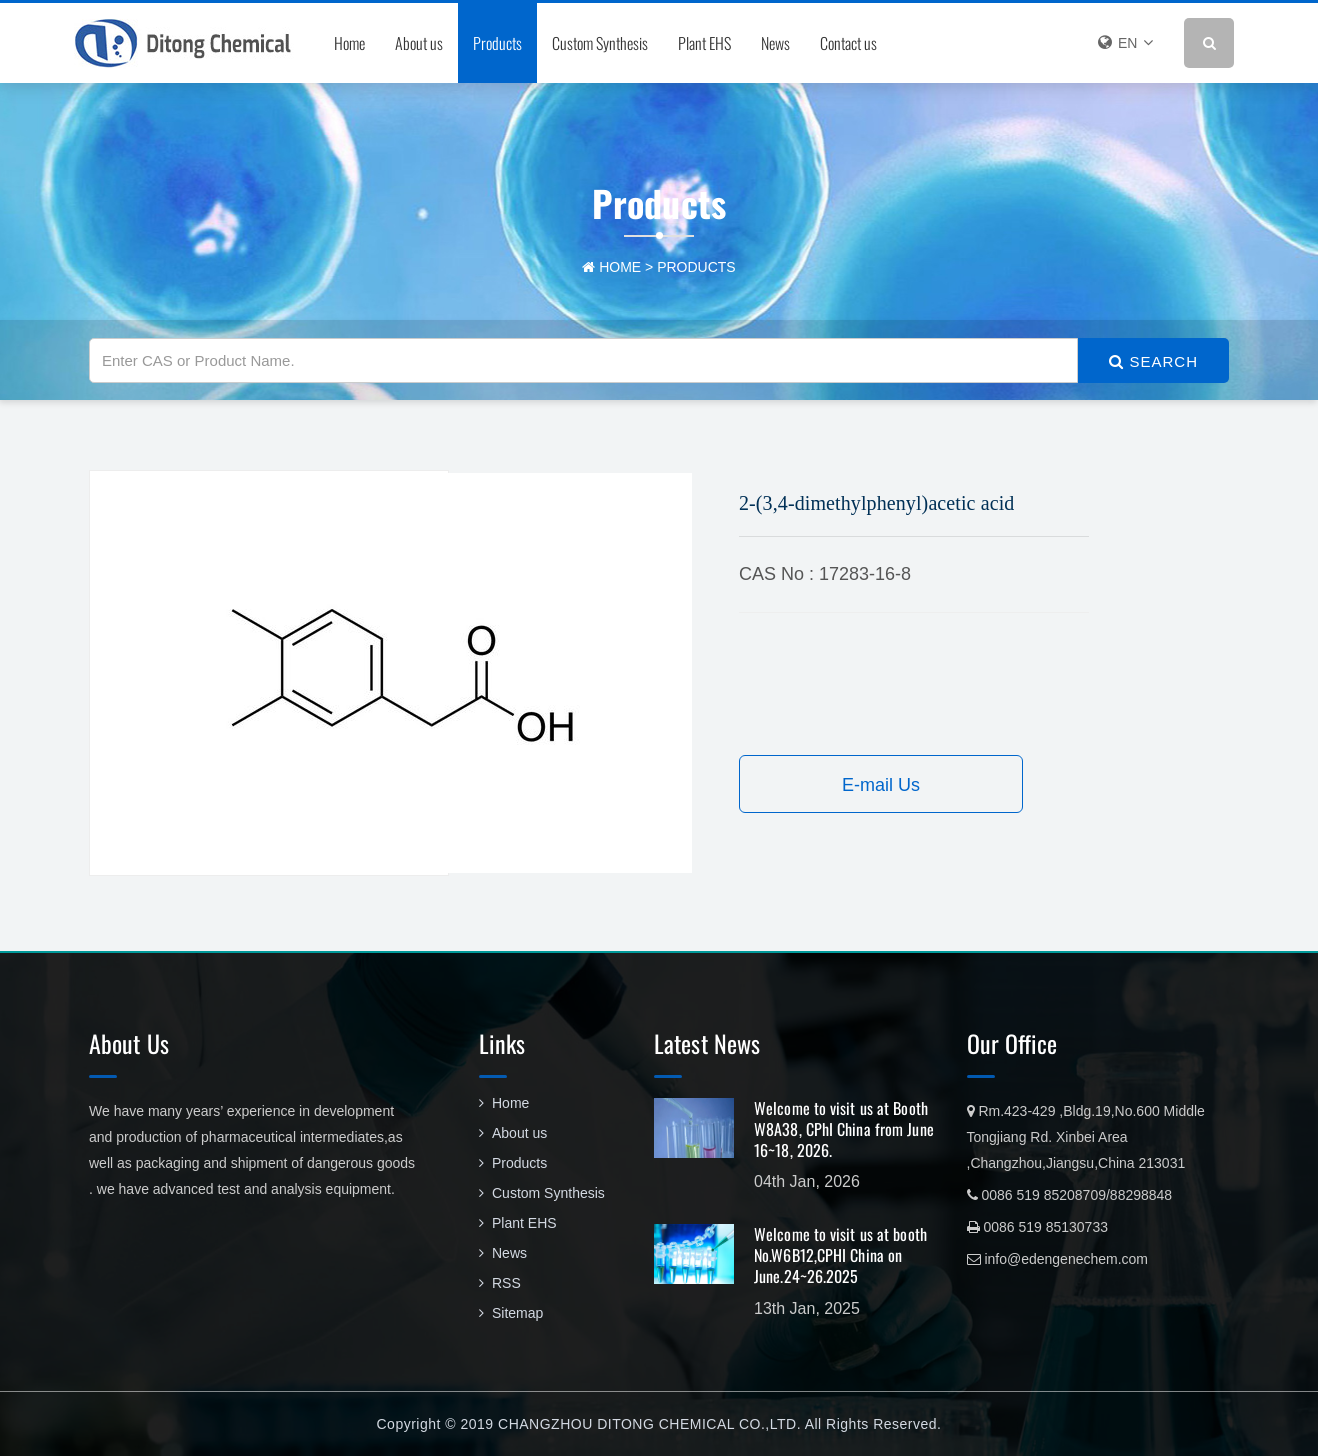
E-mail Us (881, 785)
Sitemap (511, 1313)
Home (349, 43)
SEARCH (1153, 361)
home (620, 267)
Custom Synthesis (600, 43)
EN (1125, 42)
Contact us (848, 43)
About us (419, 43)
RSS (500, 1283)
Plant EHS (704, 43)
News (775, 43)
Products (497, 43)
